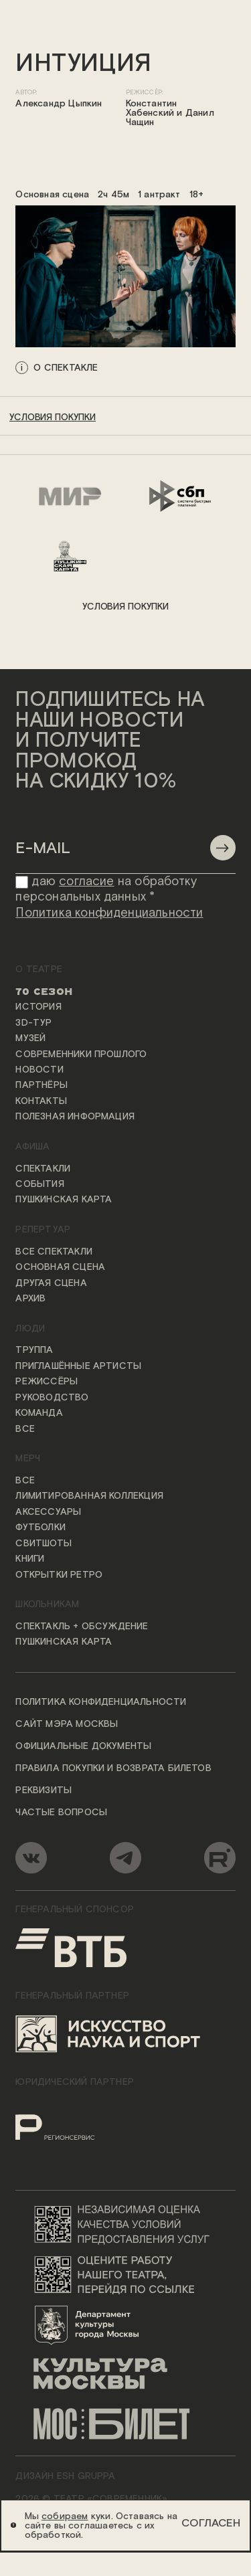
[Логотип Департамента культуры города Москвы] (125, 2324)
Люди (30, 1328)
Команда (38, 1413)
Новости (39, 1070)
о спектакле (65, 367)
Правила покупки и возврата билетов (113, 1768)
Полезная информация (75, 1117)
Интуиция (83, 64)
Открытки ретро (58, 1575)
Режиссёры (46, 1382)
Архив (30, 1299)
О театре (38, 969)
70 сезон (44, 991)
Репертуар (42, 1230)
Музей (30, 1039)
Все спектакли (53, 1252)
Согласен (210, 2523)
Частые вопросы (61, 1812)
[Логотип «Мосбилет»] (125, 2424)
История (38, 1007)
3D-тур (33, 1023)
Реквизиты (43, 1790)
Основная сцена (60, 1268)
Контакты (41, 1101)
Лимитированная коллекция (89, 1496)
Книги (29, 1559)
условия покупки (52, 417)
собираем (64, 2516)
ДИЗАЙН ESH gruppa (65, 2476)
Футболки (40, 1528)
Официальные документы (83, 1747)
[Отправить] (223, 848)
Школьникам (47, 1605)
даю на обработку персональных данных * (106, 890)
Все (25, 1429)
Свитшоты (43, 1543)
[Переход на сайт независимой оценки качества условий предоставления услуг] (125, 2224)
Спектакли (42, 1169)
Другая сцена (50, 1283)
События (39, 1185)
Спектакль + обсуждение (81, 1627)
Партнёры (41, 1086)
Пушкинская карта (63, 1200)
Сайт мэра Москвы (66, 1725)
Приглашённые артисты (78, 1366)
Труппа (34, 1351)
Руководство (51, 1397)
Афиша (32, 1147)
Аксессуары (48, 1512)
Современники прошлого (81, 1054)
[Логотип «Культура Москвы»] (125, 2374)
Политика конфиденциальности (100, 1703)
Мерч (27, 1459)
